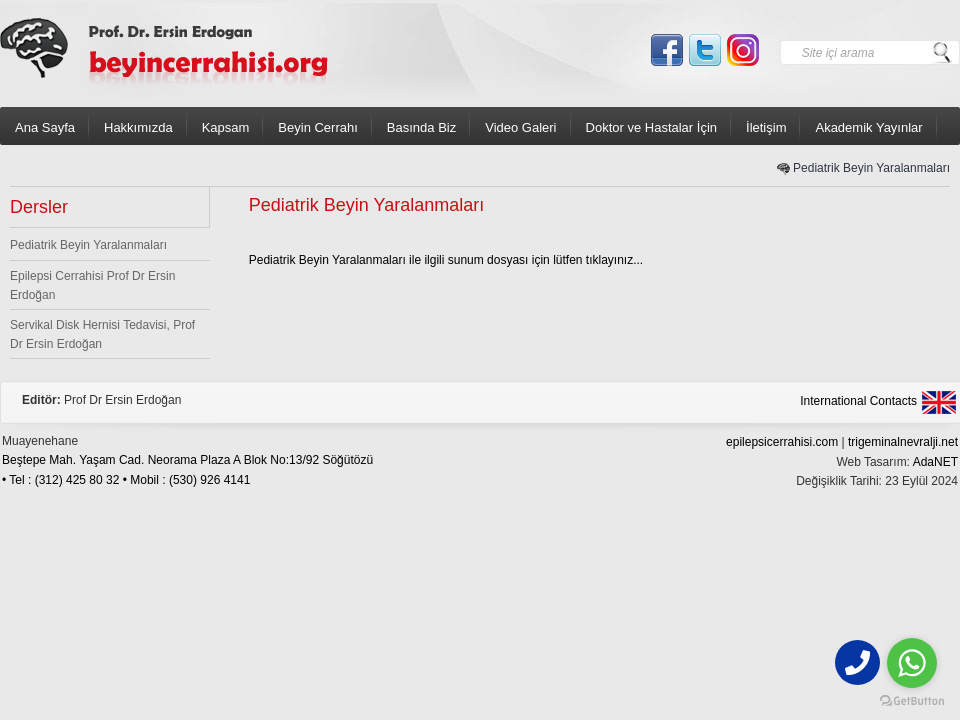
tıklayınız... (614, 260)
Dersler (39, 207)
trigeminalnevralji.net (903, 442)
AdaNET (935, 462)
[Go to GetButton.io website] (912, 700)
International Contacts (858, 401)
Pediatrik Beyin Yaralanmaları (871, 168)
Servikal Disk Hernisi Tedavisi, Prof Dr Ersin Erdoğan (102, 334)
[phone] (857, 662)
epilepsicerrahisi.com (782, 442)
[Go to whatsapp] (912, 663)
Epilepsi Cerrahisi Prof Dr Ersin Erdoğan (92, 285)
